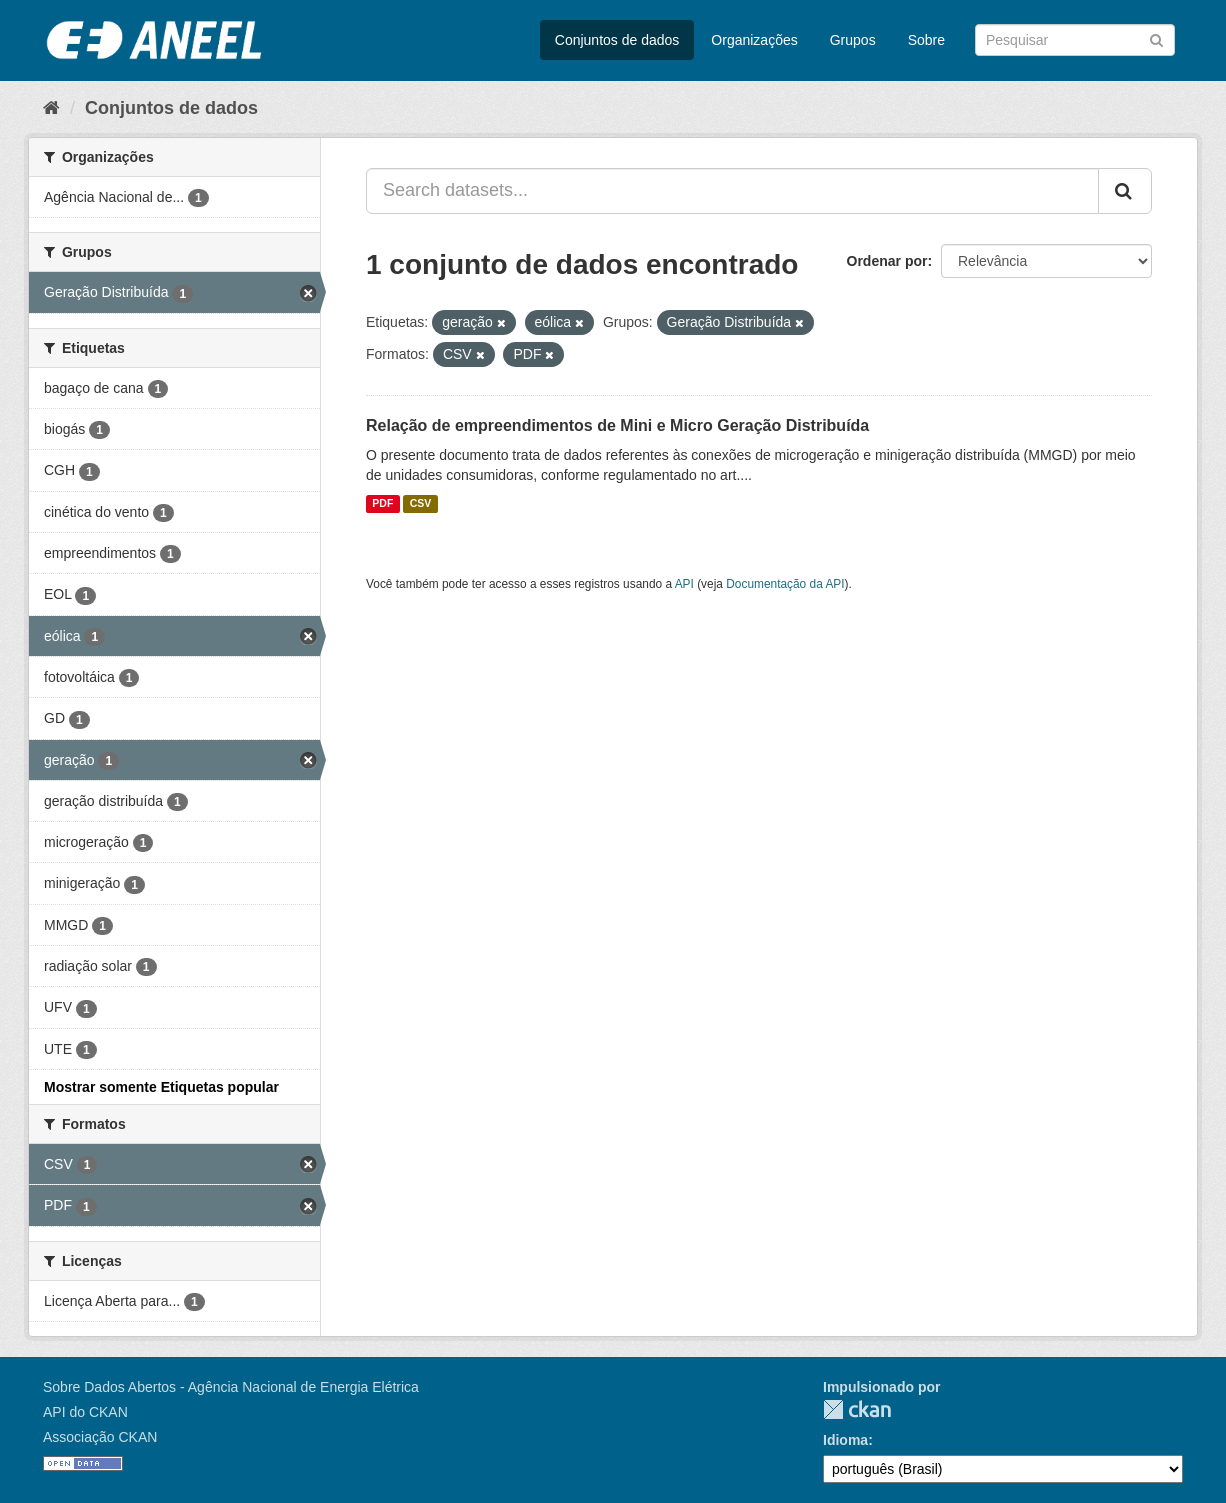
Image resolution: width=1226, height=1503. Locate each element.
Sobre (926, 40)
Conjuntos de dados (617, 40)
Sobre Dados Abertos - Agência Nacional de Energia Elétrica (231, 1387)
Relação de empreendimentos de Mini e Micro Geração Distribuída (617, 425)
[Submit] (1156, 38)
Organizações (754, 40)
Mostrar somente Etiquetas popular (161, 1087)
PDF (382, 504)
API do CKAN (85, 1412)
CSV (421, 504)
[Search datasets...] (732, 191)
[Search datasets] (1075, 40)
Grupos (853, 40)
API (684, 584)
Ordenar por (887, 261)
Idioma (845, 1440)
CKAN (857, 1409)
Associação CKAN (100, 1437)
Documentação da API (785, 584)
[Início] (51, 108)
